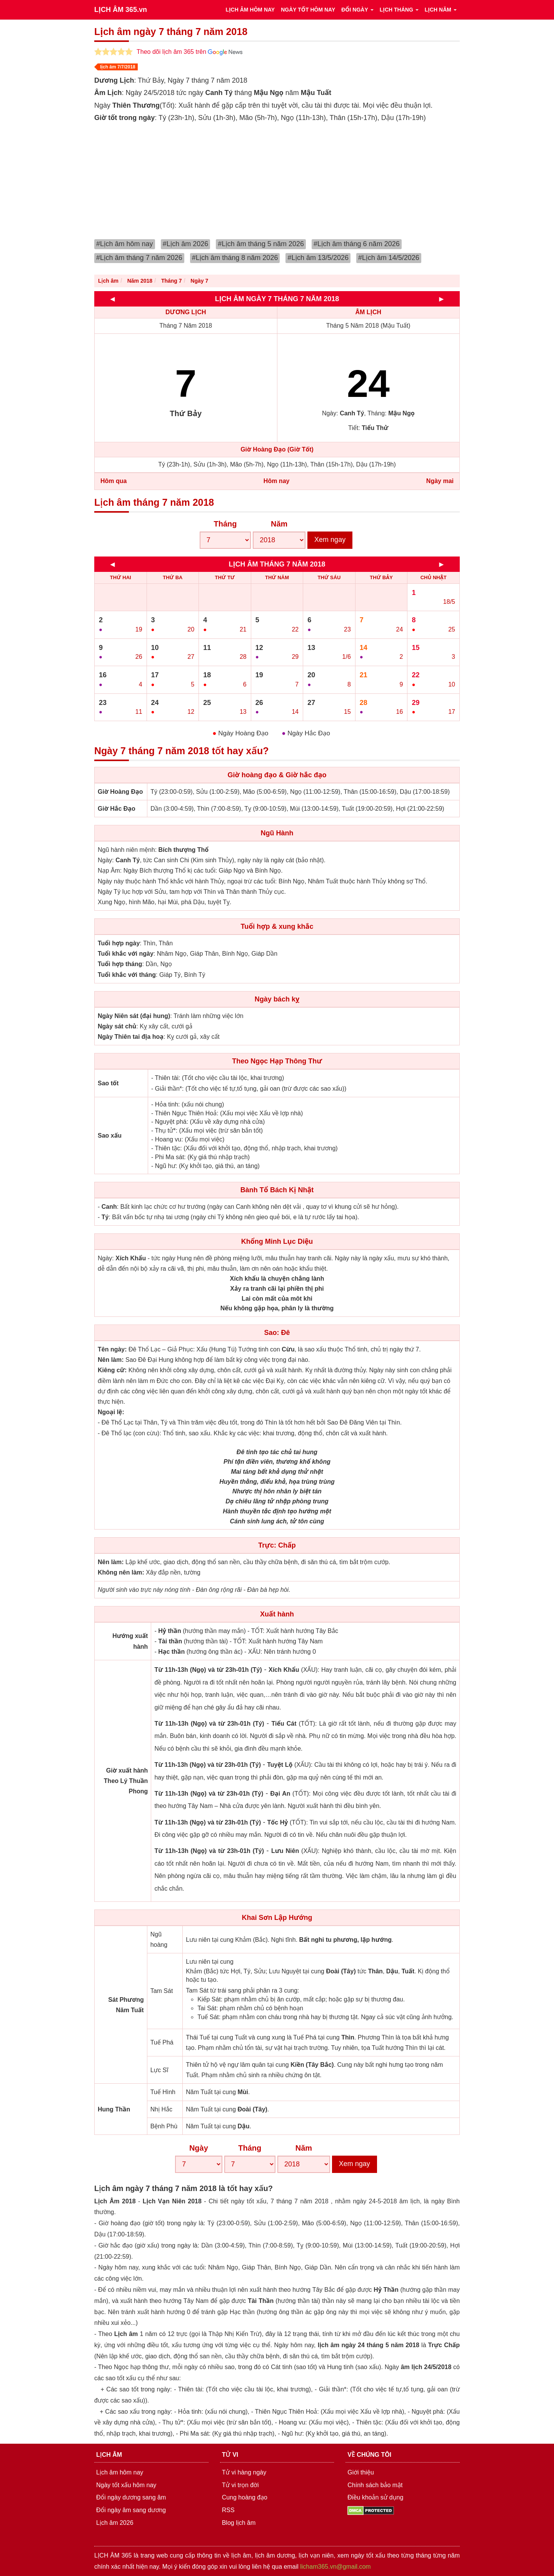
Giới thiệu (360, 2472)
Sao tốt (108, 1083)
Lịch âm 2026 (114, 2522)
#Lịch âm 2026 (186, 244)
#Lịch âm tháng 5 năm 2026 (261, 244)
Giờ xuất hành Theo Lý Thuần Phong (126, 1781)
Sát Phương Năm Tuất (126, 2004)
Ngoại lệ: (111, 1412)
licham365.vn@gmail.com (335, 2566)
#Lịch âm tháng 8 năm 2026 (235, 258)
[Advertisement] (277, 181)
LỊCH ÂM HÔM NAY (250, 10)
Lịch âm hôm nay (119, 2472)
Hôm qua (113, 481)
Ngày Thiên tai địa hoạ (131, 1036)
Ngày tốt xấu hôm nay (126, 2485)
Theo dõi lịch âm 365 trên (189, 51)
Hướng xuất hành (130, 1641)
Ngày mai (440, 481)
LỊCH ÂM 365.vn (120, 9)
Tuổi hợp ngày (119, 943)
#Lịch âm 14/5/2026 (388, 258)
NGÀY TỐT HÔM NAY (308, 10)
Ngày (198, 2148)
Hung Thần (114, 2109)
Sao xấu (110, 1135)
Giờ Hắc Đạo (116, 808)
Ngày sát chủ (117, 1026)
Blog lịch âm (239, 2522)
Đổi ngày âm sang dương (131, 2510)
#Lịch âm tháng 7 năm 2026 (139, 258)
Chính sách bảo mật (374, 2485)
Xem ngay (329, 539)
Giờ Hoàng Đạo (120, 791)
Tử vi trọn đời (240, 2485)
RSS (228, 2510)
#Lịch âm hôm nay (124, 244)
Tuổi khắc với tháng (127, 974)
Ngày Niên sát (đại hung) (134, 1016)
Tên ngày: (112, 1349)
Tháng (225, 524)
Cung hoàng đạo (244, 2497)
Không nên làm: (121, 1572)
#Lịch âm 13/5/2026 (318, 258)
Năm (279, 524)
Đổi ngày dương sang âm (131, 2497)
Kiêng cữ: (112, 1370)
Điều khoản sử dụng (375, 2497)
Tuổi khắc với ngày (126, 953)
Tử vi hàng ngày (244, 2472)
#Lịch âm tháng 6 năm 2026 (357, 244)
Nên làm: (111, 1359)
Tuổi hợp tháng (120, 964)
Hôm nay (277, 481)
